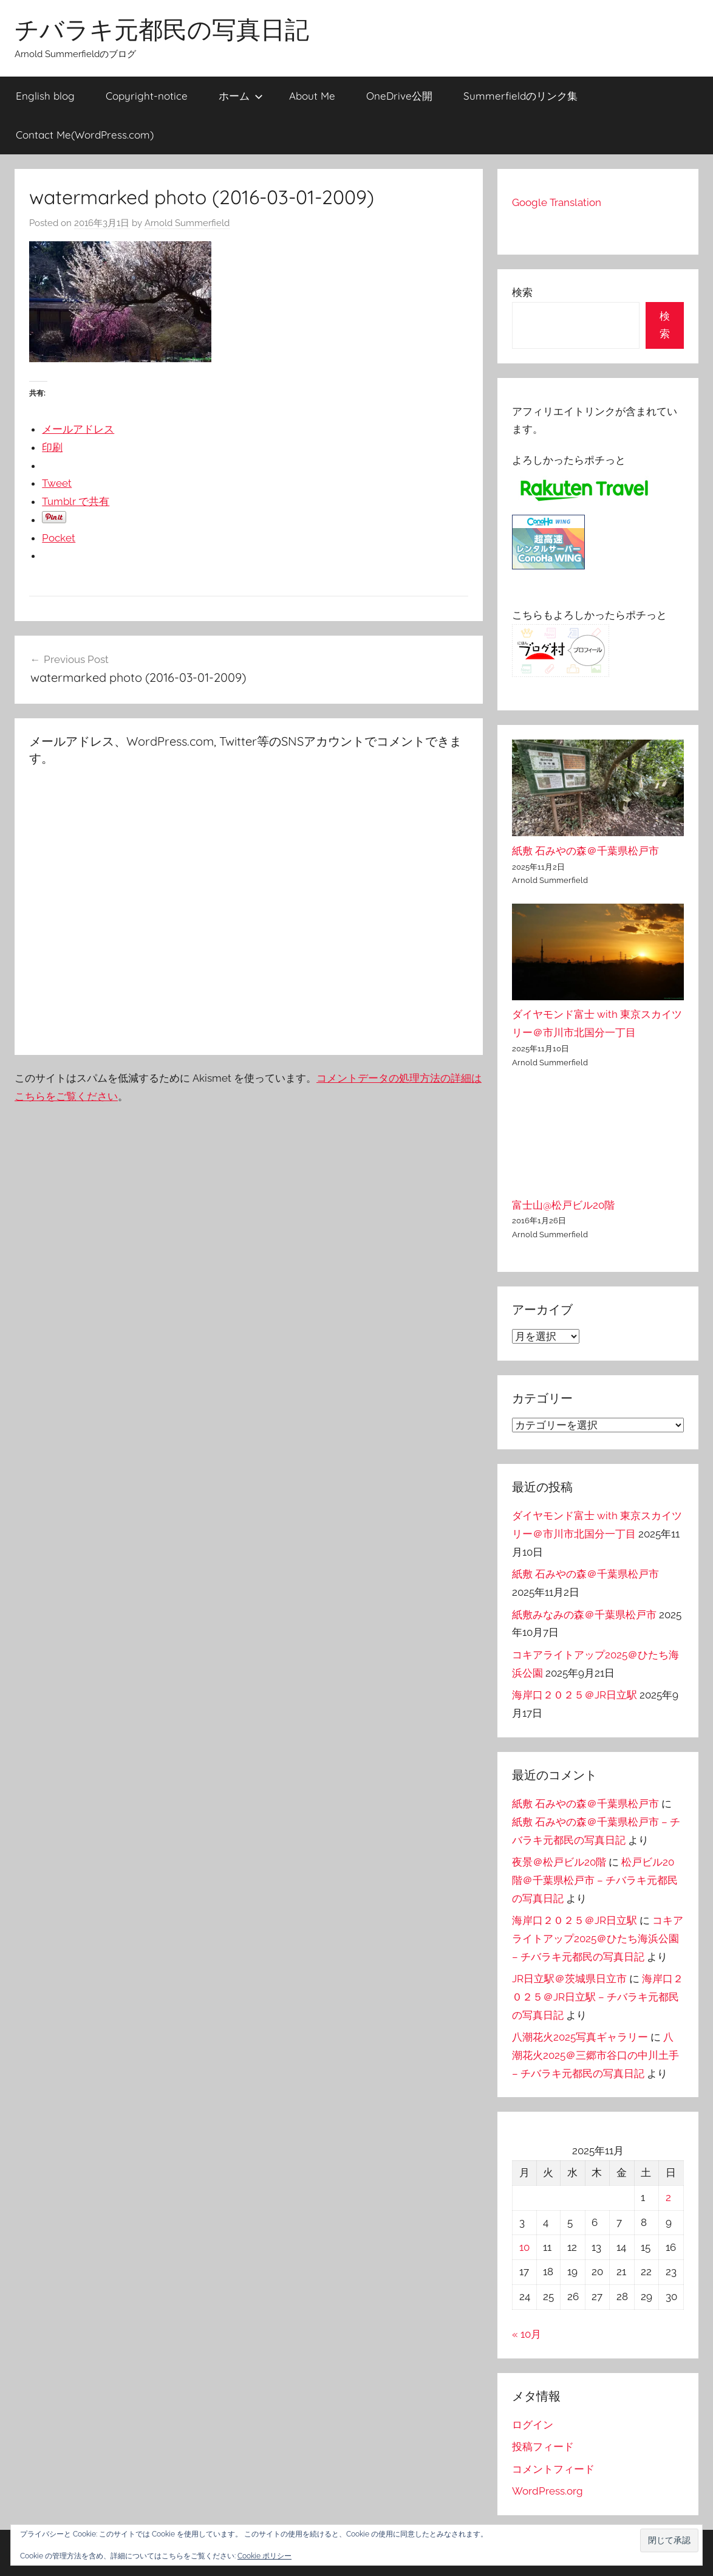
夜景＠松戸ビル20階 (559, 1862)
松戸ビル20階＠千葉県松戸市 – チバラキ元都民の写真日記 (595, 1880)
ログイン (532, 2425)
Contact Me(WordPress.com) (85, 134)
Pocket (58, 538)
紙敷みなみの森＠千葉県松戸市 (584, 1615)
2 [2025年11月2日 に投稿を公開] (668, 2197)
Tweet (57, 483)
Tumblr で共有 (75, 501)
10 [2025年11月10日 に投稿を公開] (524, 2247)
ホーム (241, 95)
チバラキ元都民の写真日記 (162, 29)
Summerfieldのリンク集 (520, 95)
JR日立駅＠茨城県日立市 (569, 1979)
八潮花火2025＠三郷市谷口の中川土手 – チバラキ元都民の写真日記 (595, 2055)
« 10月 (526, 2334)
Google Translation (556, 202)
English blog (45, 95)
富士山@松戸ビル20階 (563, 1205)
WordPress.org (547, 2491)
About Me (312, 95)
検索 (522, 292)
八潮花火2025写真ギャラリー (580, 2037)
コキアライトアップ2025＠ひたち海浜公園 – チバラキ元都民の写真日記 (597, 1938)
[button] (669, 2540)
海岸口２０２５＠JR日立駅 (574, 1695)
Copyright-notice (147, 95)
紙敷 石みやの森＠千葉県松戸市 (585, 851)
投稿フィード (543, 2446)
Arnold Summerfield (187, 223)
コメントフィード (553, 2469)
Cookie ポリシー (264, 2556)
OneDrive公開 (399, 95)
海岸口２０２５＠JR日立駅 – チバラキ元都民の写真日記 (597, 1997)
